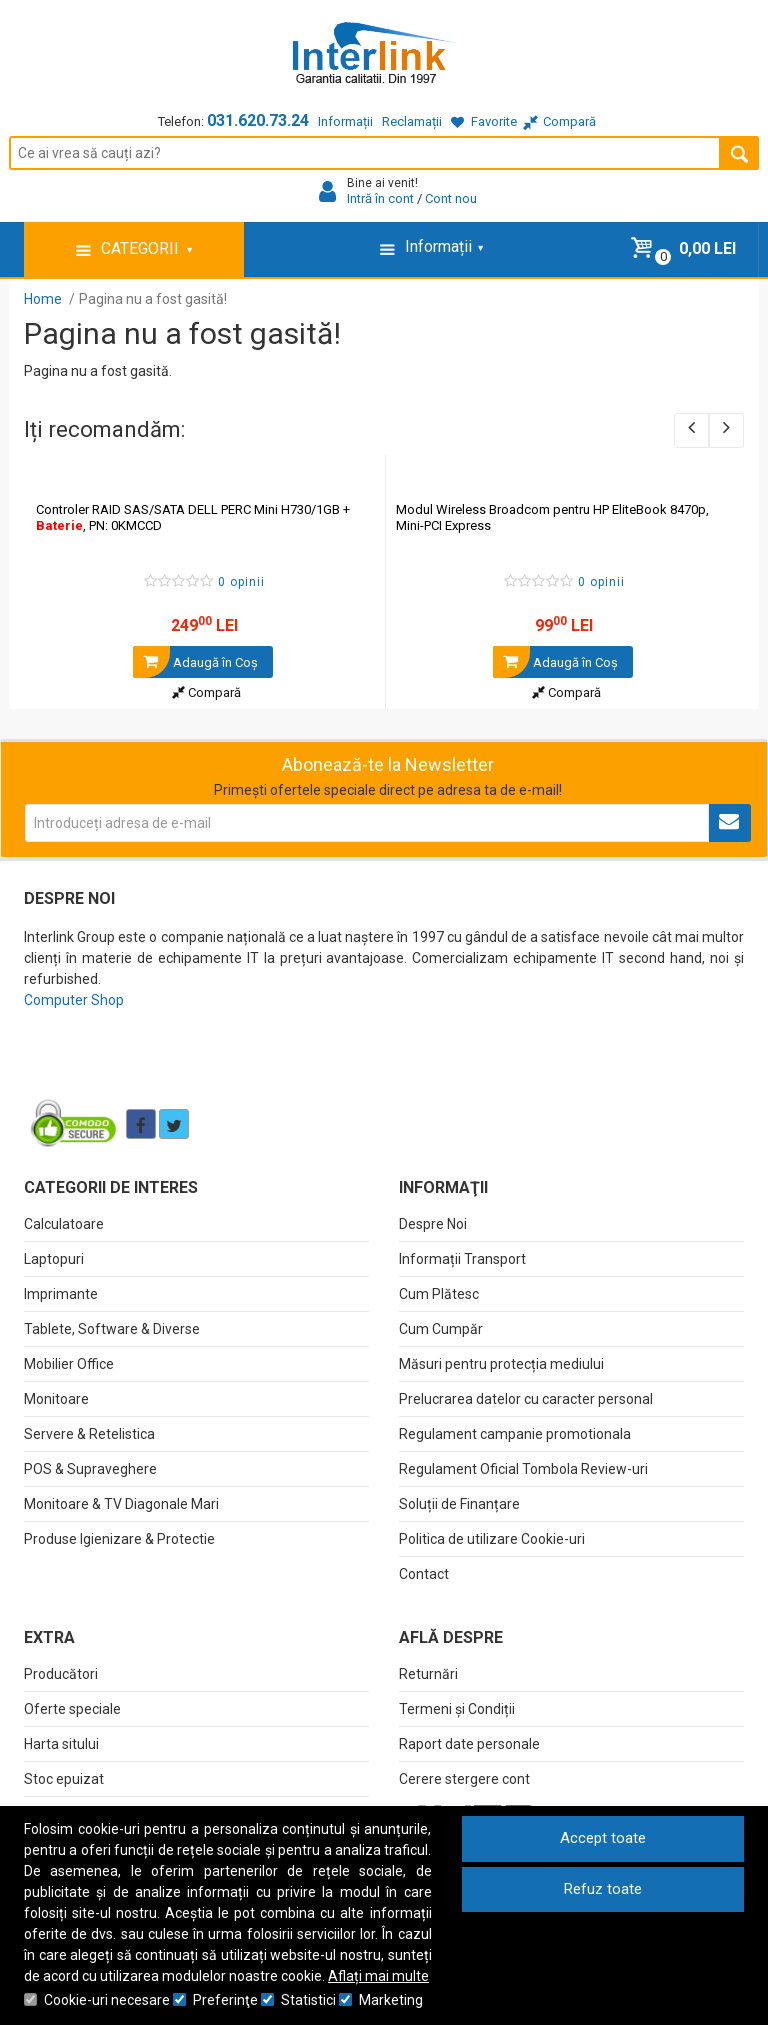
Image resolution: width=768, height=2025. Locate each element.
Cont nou (451, 198)
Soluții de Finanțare (459, 1504)
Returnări (428, 1674)
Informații (345, 121)
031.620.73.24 (258, 120)
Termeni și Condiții (457, 1709)
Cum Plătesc (439, 1294)
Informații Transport (462, 1259)
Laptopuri (54, 1259)
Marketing (391, 2000)
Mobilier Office (69, 1364)
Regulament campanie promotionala (515, 1434)
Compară (206, 692)
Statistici (308, 2000)
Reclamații (412, 121)
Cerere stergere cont (464, 1779)
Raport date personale (469, 1744)
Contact (424, 1574)
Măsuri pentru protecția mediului (501, 1364)
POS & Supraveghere (90, 1469)
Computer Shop (74, 1000)
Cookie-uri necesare (107, 2000)
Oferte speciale (72, 1709)
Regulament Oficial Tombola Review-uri (523, 1469)
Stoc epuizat (64, 1779)
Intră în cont (380, 198)
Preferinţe (225, 2000)
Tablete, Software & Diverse (112, 1329)
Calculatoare (64, 1224)
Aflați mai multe (378, 1976)
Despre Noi (433, 1224)
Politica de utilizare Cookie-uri (492, 1539)
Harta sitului (61, 1744)
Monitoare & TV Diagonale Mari (121, 1504)
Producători (61, 1674)
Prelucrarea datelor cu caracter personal (526, 1399)
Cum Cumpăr (441, 1329)
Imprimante (61, 1294)
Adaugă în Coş (195, 662)
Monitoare (56, 1399)
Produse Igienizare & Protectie (119, 1539)
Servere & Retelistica (89, 1434)
